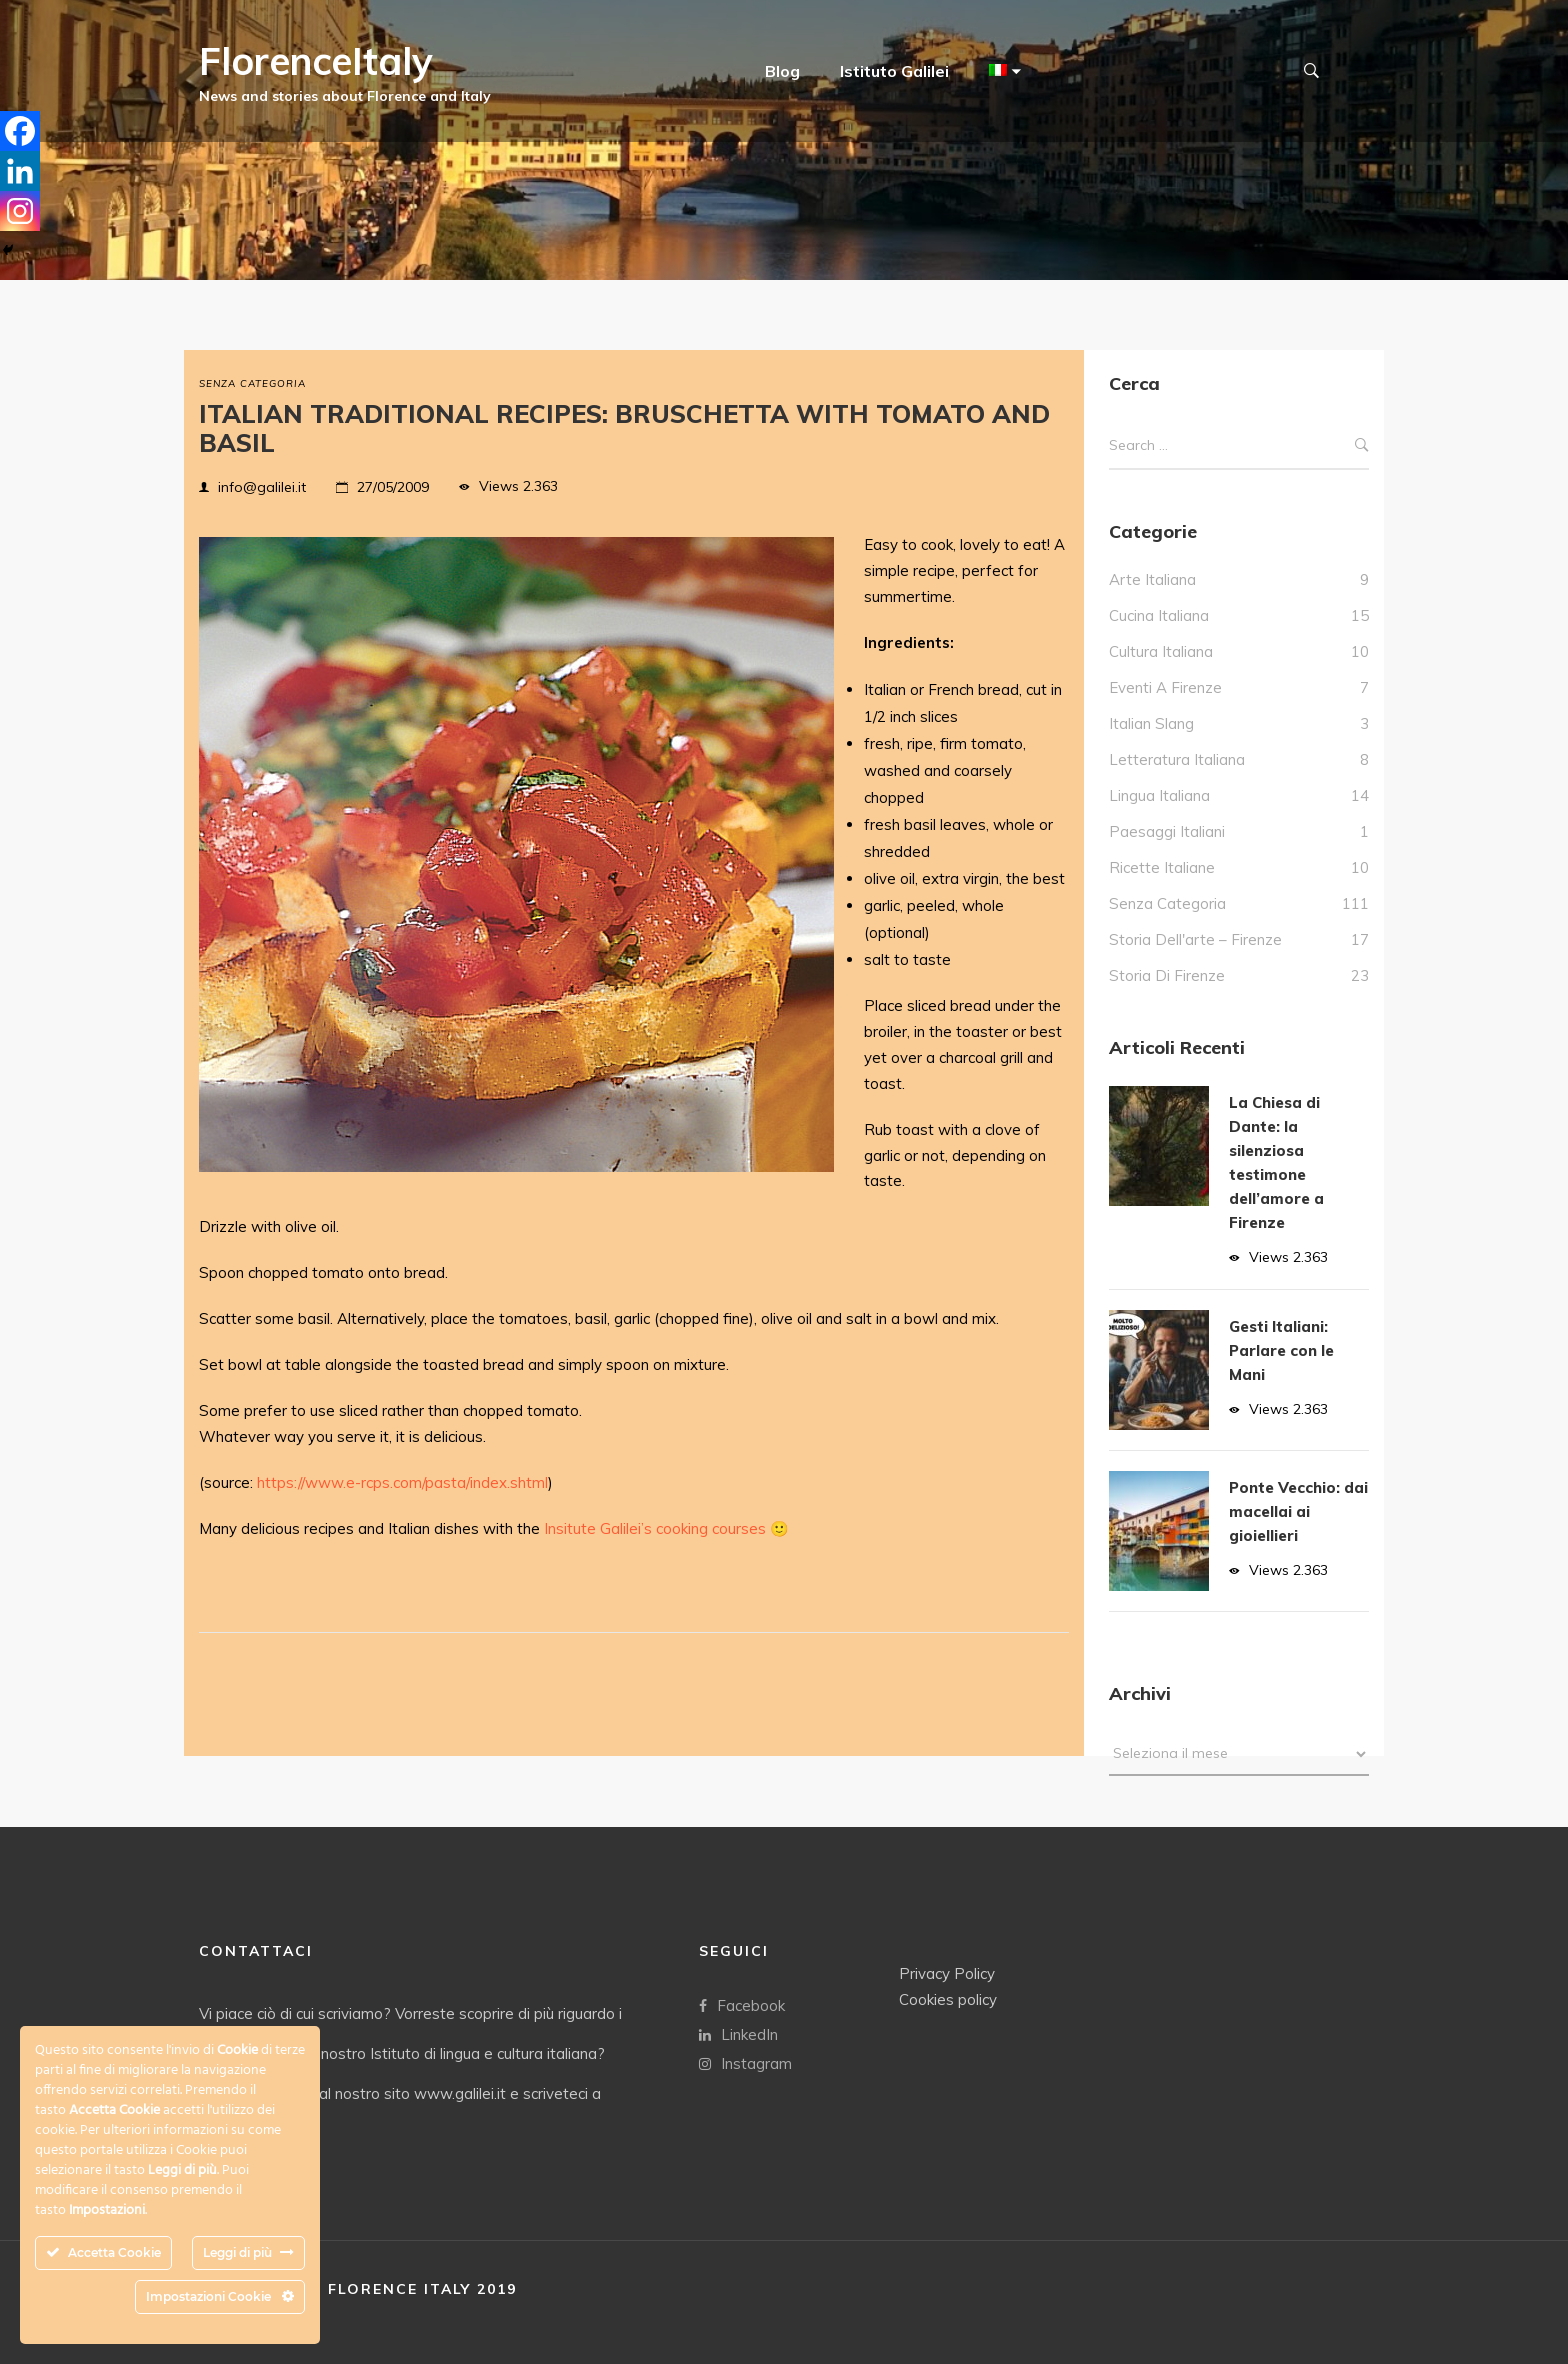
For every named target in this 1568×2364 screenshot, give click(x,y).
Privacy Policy (947, 1972)
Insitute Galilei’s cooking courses (655, 1528)
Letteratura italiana (1177, 759)
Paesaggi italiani (1167, 831)
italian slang (1151, 723)
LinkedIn (738, 2033)
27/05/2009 (393, 487)
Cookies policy (948, 1998)
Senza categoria (252, 383)
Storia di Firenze (1167, 975)
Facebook (742, 2004)
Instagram (745, 2062)
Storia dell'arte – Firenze (1195, 939)
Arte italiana (1152, 579)
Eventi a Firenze (1165, 687)
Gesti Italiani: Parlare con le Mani (1281, 1350)
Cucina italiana (1159, 615)
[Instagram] (20, 211)
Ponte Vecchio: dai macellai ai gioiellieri (1298, 1511)
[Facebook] (20, 131)
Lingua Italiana (1159, 795)
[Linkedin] (20, 171)
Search (1362, 445)
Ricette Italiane (1162, 867)
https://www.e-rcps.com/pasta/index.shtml (402, 1482)
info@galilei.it (262, 487)
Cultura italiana (1161, 651)
